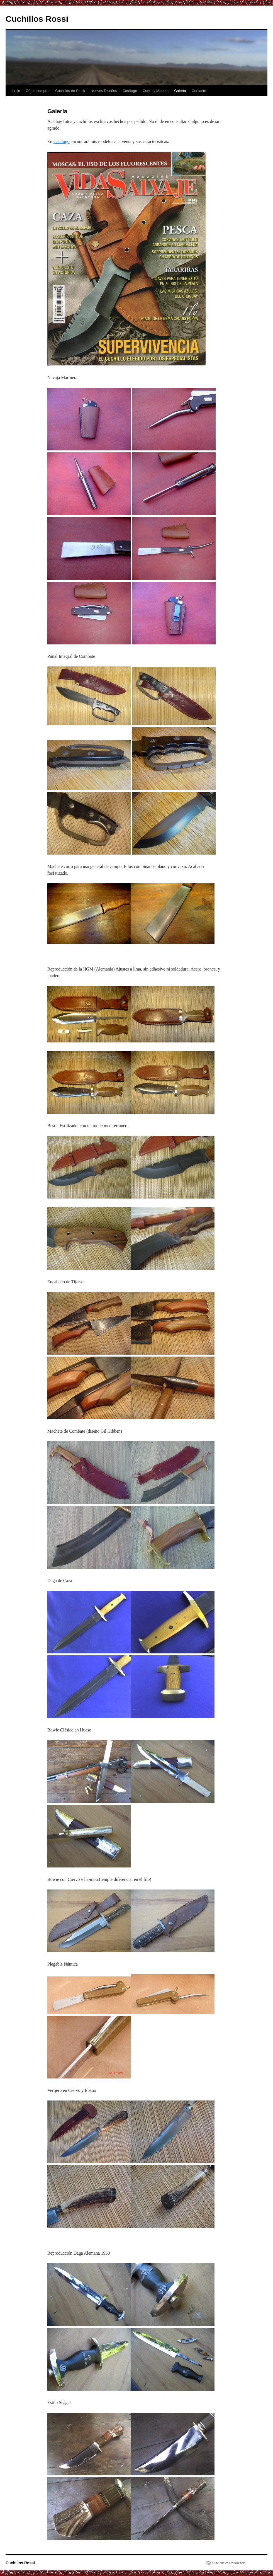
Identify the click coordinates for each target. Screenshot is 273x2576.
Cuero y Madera (156, 91)
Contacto (199, 91)
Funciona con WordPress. (229, 2563)
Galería (180, 91)
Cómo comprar (38, 91)
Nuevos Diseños (104, 91)
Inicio (16, 91)
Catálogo (130, 91)
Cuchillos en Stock (70, 91)
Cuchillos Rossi (37, 18)
